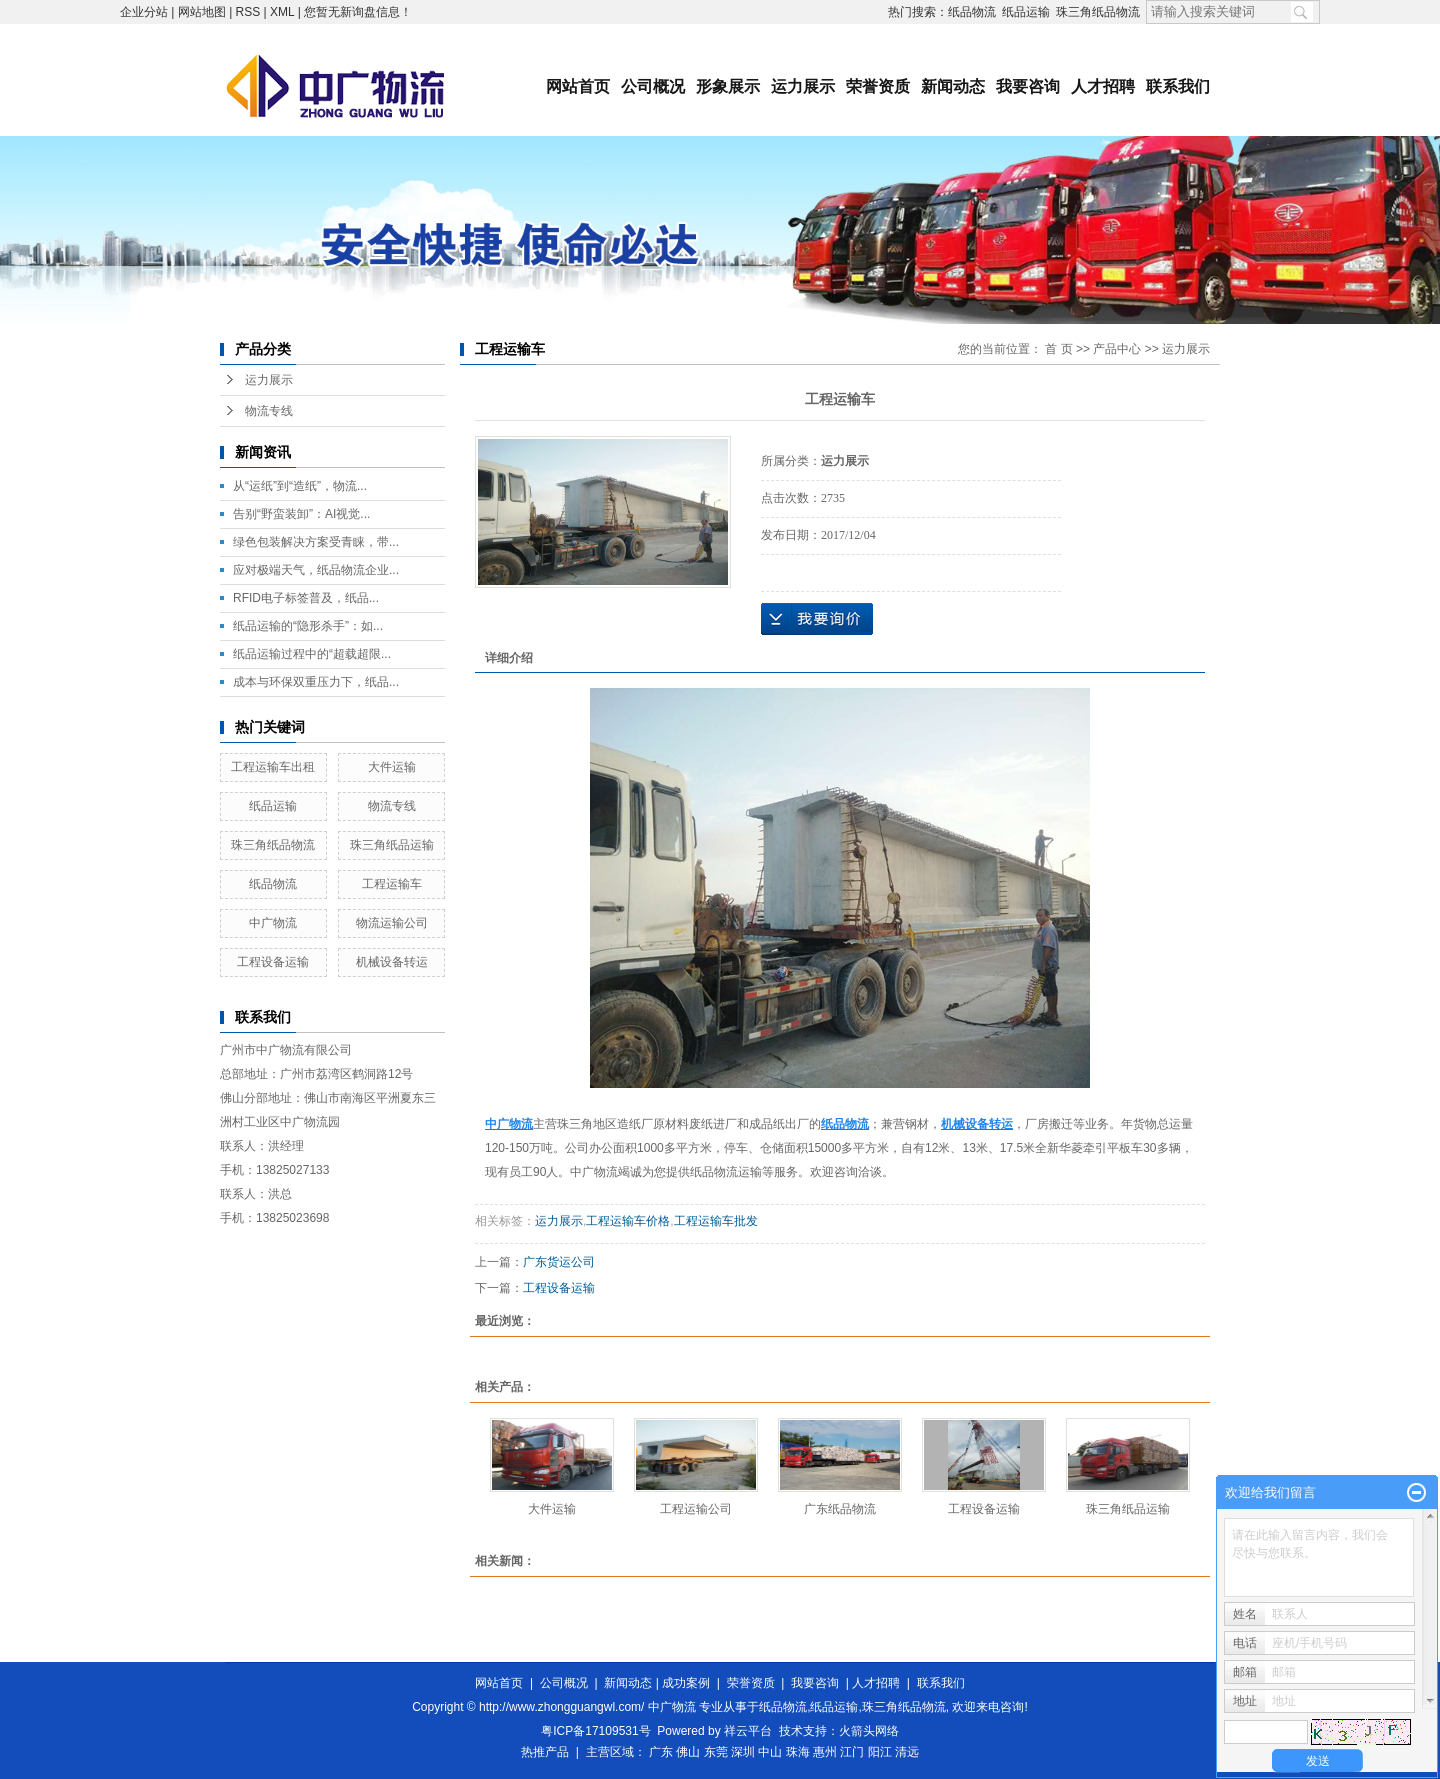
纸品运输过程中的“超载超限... (312, 654)
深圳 (743, 1752)
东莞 (716, 1752)
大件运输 (392, 767)
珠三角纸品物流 (1098, 12)
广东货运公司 (559, 1262)
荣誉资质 (878, 86)
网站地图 (202, 12)
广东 (661, 1752)
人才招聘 (1103, 86)
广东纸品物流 (840, 1509)
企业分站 (144, 12)
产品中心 (1117, 349)
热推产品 (545, 1752)
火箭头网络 (869, 1731)
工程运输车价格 (628, 1221)
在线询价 (817, 619)
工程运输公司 (696, 1509)
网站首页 (578, 86)
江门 (852, 1752)
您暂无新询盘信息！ (358, 12)
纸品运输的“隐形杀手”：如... (308, 626)
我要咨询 (1028, 86)
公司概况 (653, 86)
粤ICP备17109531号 (595, 1731)
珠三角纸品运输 (392, 845)
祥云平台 (748, 1731)
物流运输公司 (392, 923)
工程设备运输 (273, 962)
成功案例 (686, 1683)
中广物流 (273, 923)
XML (282, 12)
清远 (907, 1752)
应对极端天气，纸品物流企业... (316, 570)
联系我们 (1178, 86)
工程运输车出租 (273, 767)
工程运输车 (392, 884)
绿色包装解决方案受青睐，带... (316, 542)
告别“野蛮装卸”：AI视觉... (301, 514)
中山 (770, 1752)
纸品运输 (1026, 12)
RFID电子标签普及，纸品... (306, 598)
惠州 (825, 1752)
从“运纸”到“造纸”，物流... (300, 486)
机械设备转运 (392, 962)
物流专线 (269, 411)
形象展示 (728, 86)
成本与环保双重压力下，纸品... (316, 682)
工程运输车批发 (716, 1221)
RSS (248, 12)
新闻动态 (953, 86)
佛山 (688, 1752)
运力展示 (803, 86)
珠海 (798, 1752)
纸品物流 (972, 12)
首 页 (1058, 349)
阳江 (880, 1752)
